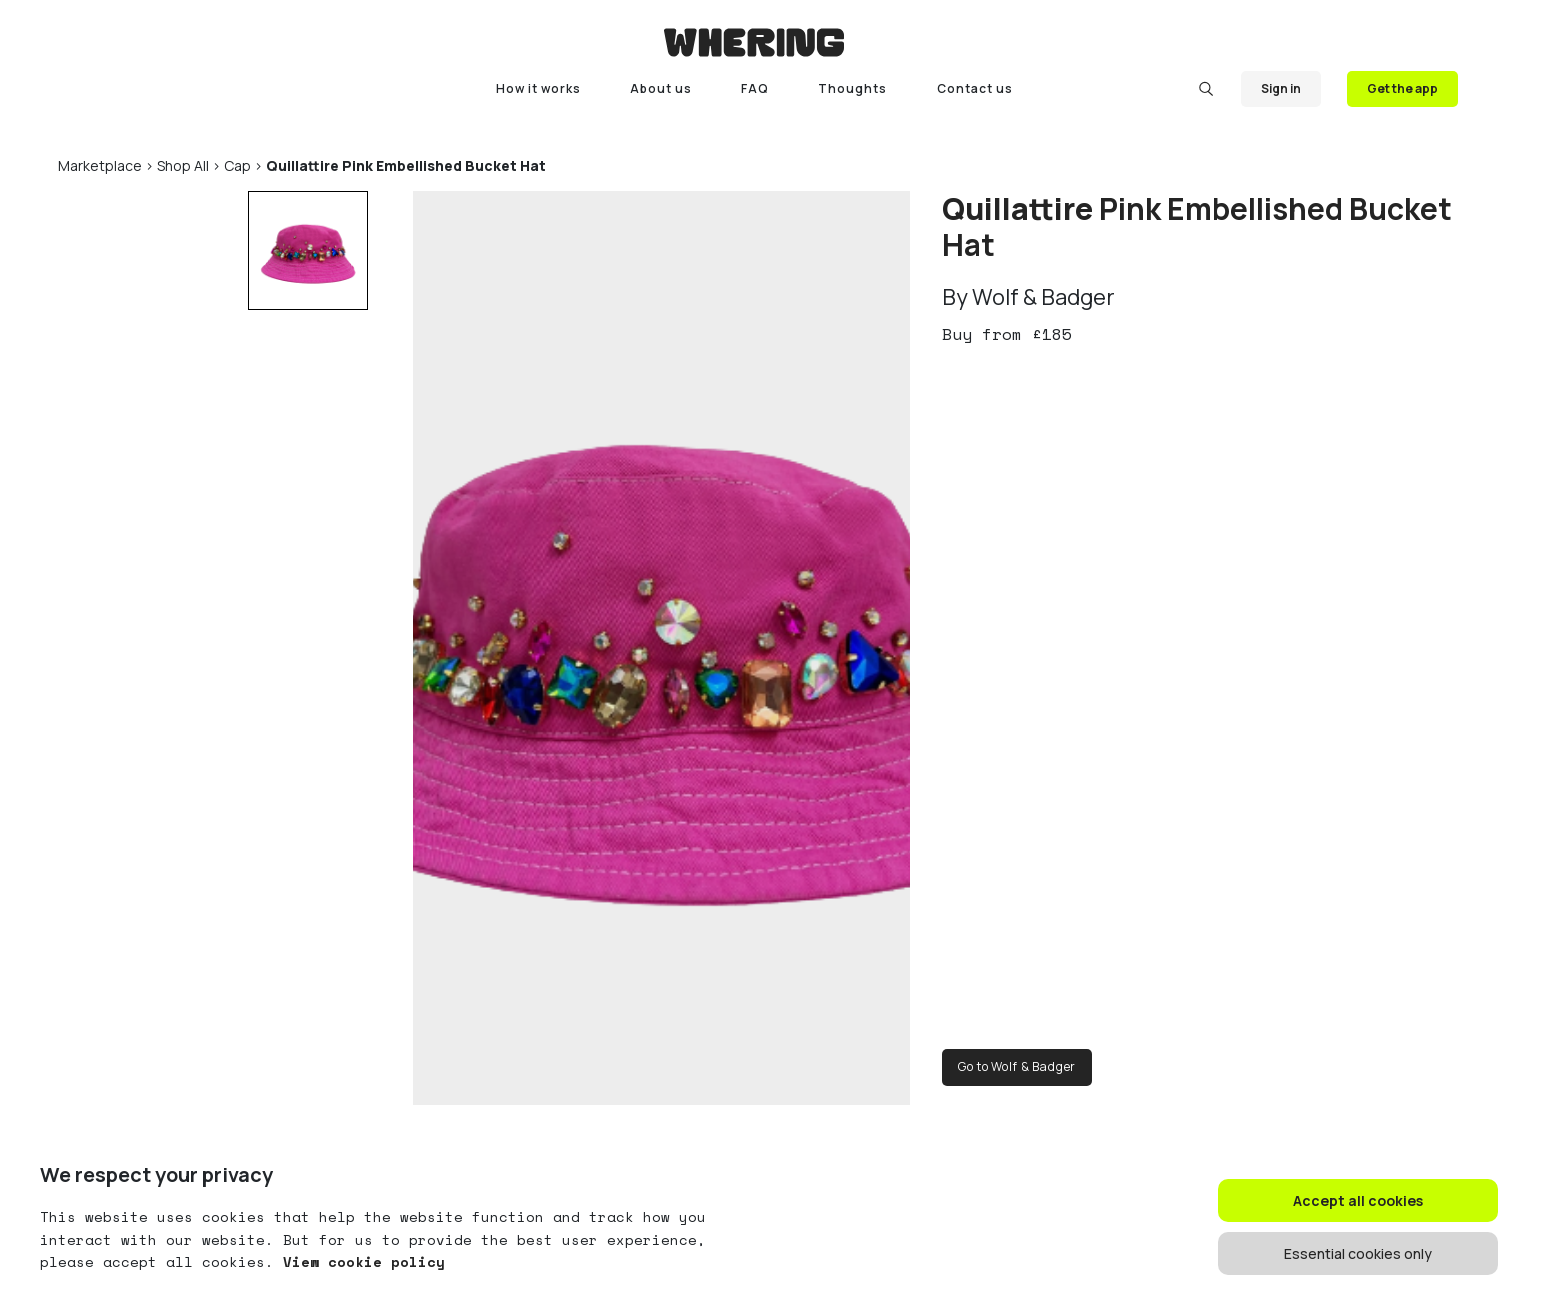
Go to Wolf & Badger (1017, 1066)
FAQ (755, 88)
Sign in (1281, 88)
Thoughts (852, 88)
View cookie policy (359, 1261)
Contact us (975, 88)
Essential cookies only (1358, 1253)
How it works (538, 88)
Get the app (1402, 88)
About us (661, 88)
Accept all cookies (1358, 1200)
